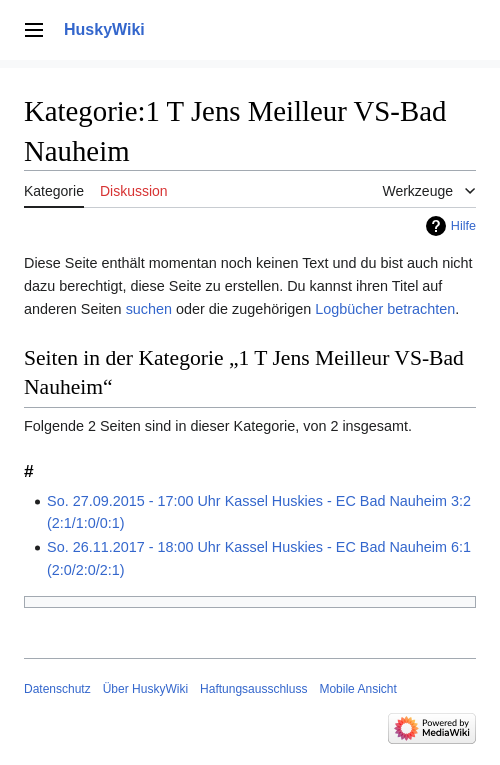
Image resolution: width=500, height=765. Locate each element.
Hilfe (463, 226)
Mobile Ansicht (357, 689)
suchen (149, 309)
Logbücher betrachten (385, 309)
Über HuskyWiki (145, 689)
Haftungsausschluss (253, 689)
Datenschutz (57, 689)
